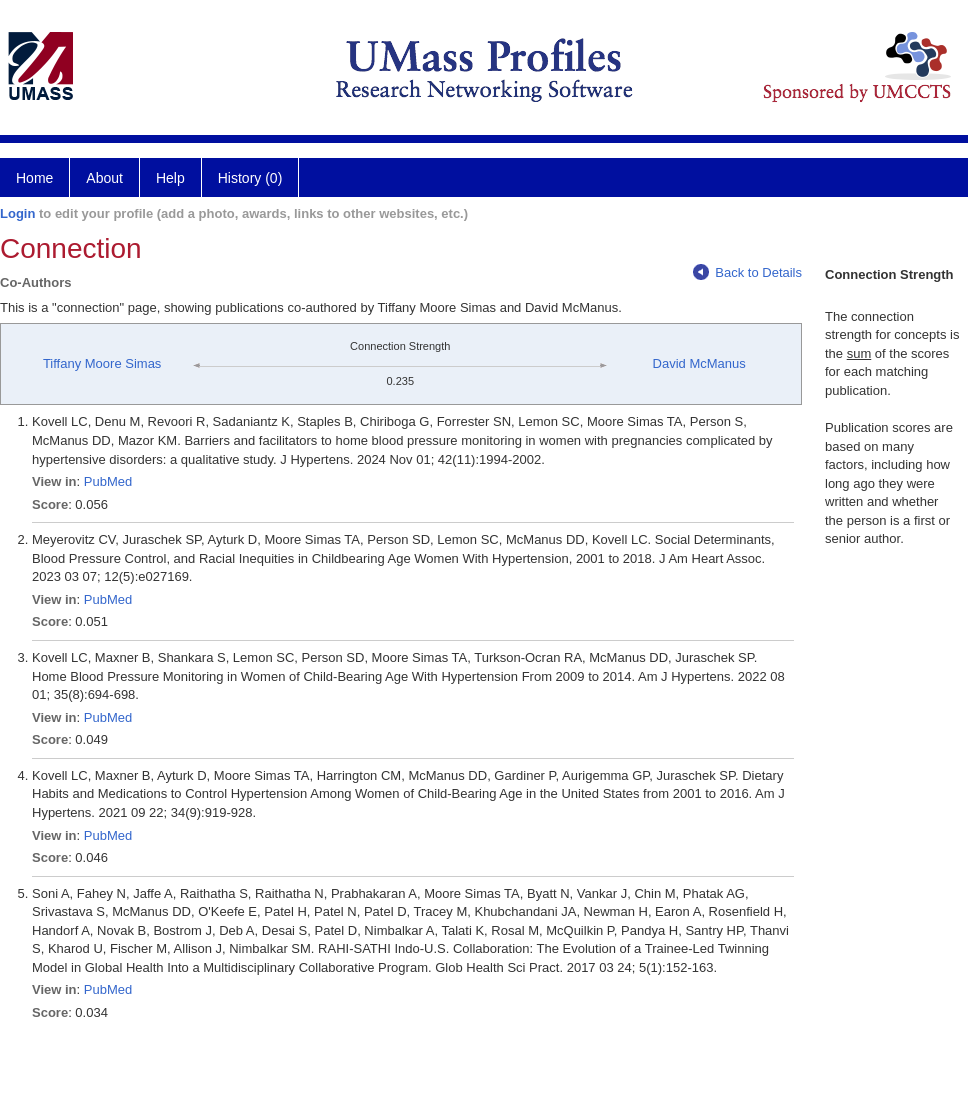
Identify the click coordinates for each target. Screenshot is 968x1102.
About (104, 178)
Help (170, 178)
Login (17, 213)
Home (34, 178)
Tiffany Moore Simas (102, 363)
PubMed (108, 481)
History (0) (250, 178)
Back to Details (747, 272)
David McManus (699, 363)
